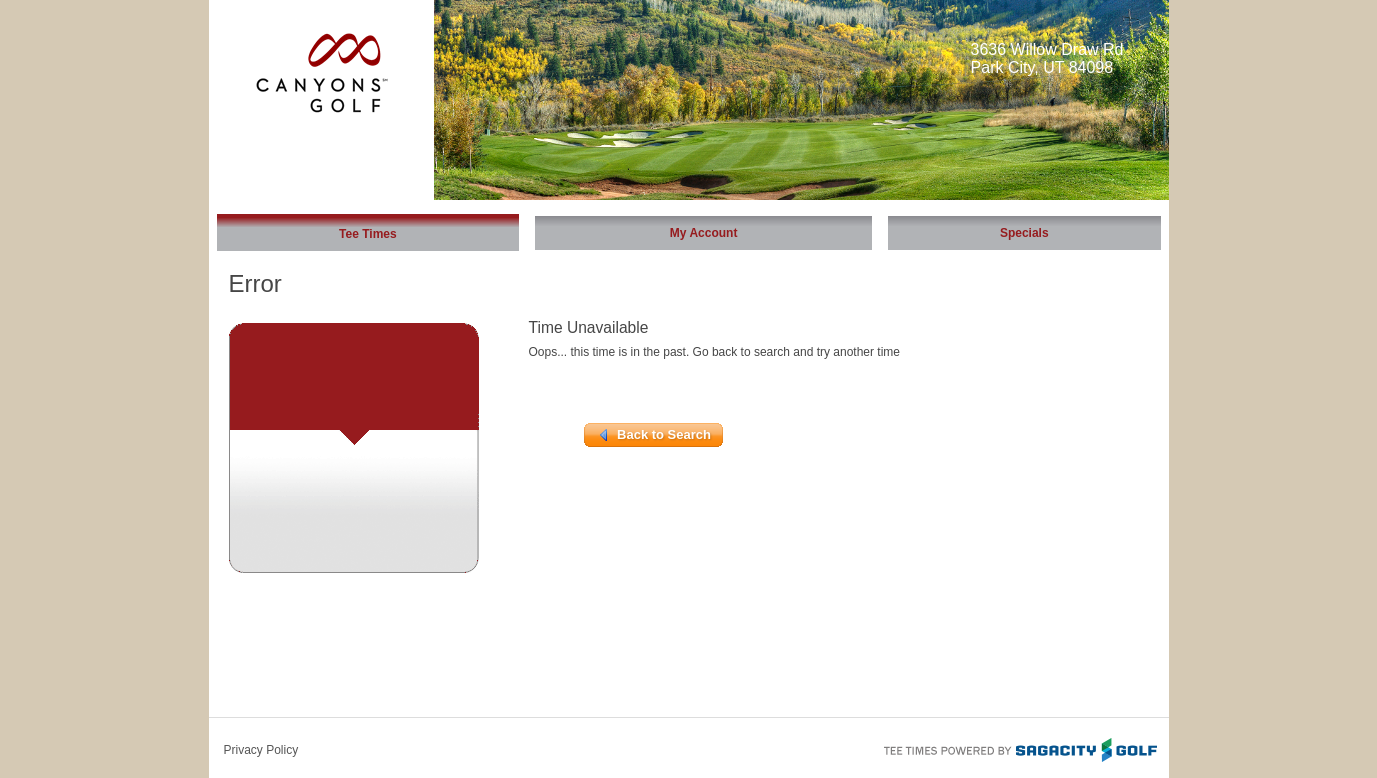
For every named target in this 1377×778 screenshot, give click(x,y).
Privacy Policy (261, 750)
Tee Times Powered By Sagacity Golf (1019, 748)
